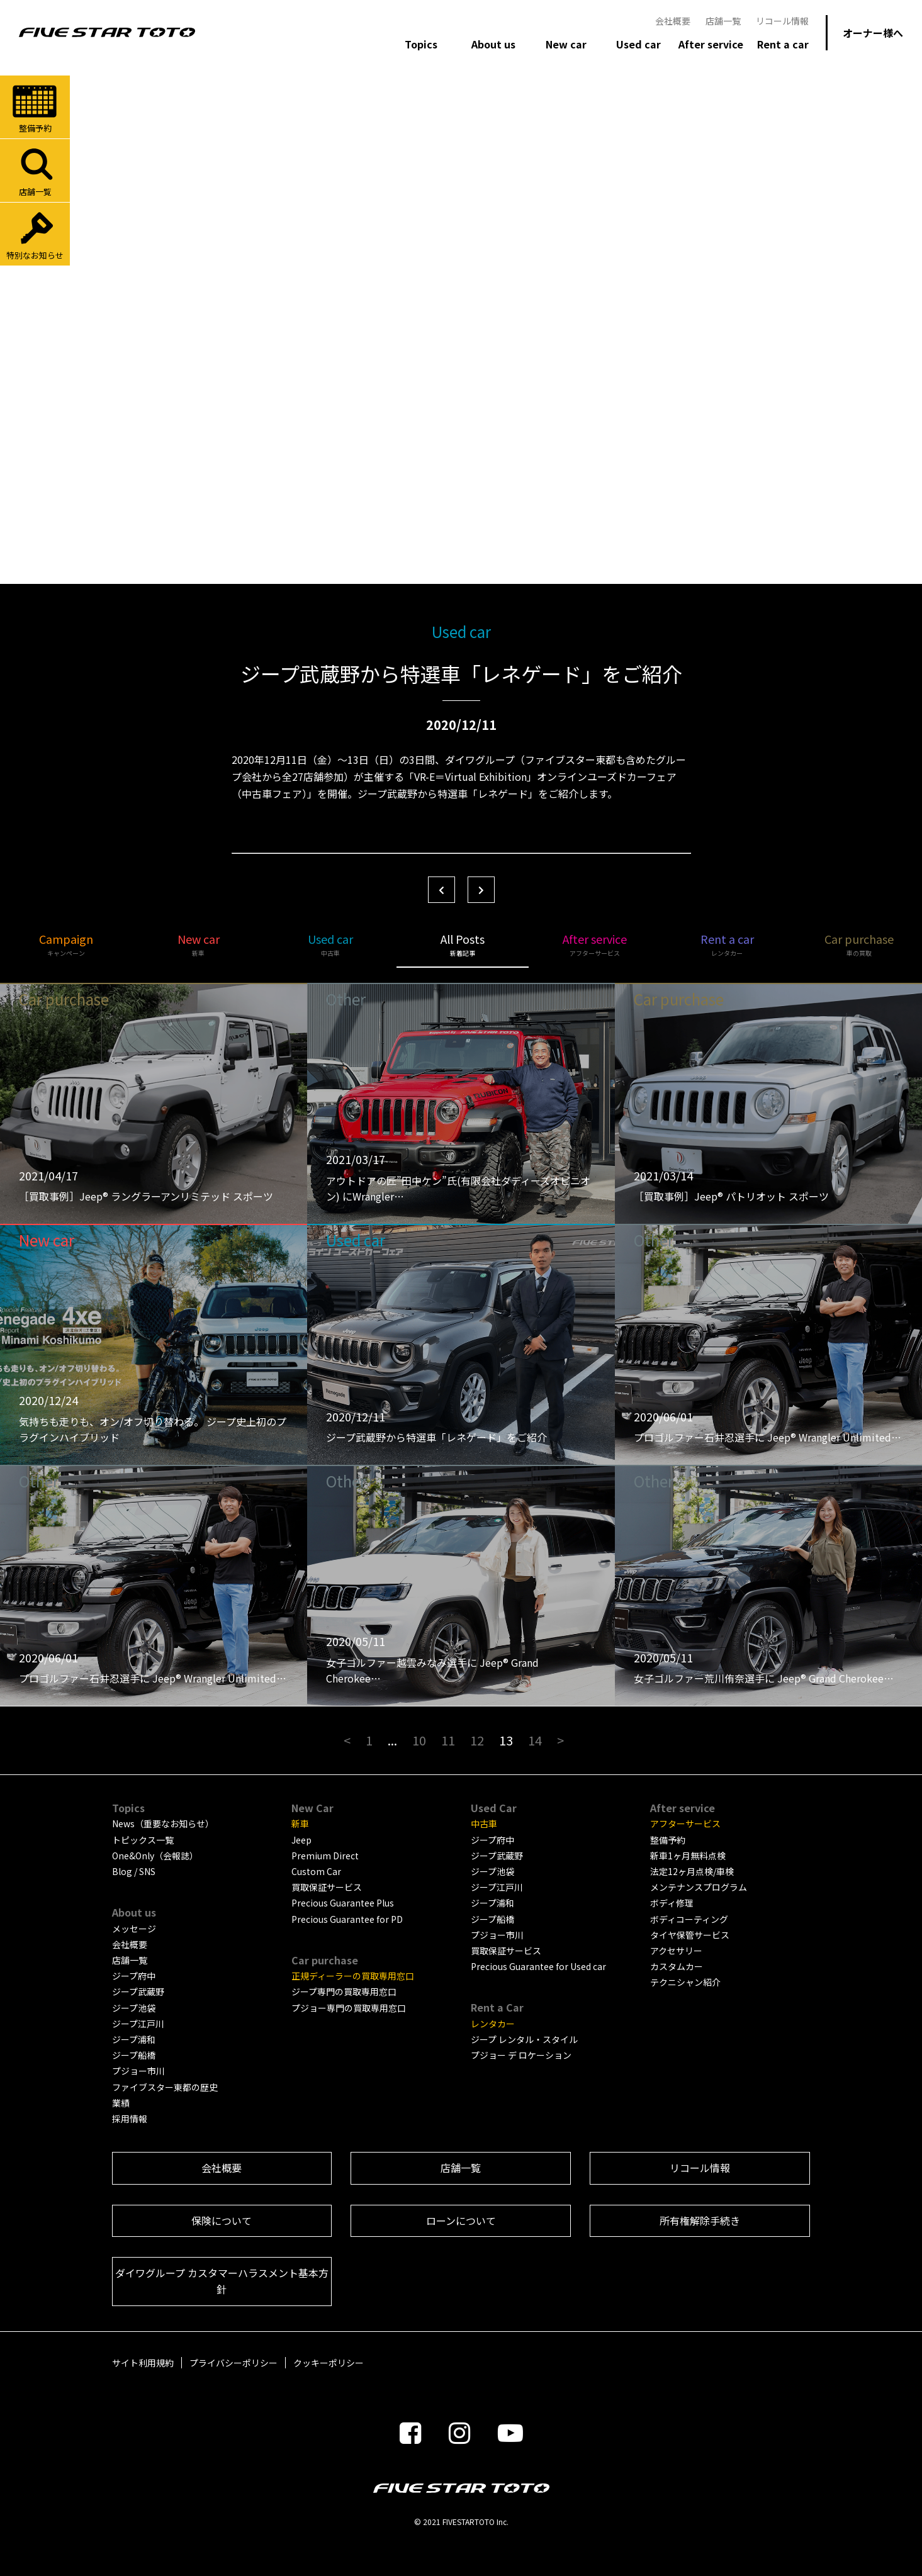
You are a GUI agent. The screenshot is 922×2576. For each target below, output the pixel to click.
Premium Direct (325, 1855)
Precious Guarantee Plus (342, 1902)
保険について (221, 2220)
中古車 (484, 1823)
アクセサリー (676, 1950)
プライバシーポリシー (233, 2362)
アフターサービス (685, 1823)
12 (477, 1740)
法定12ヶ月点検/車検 (692, 1871)
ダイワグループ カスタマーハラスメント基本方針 (222, 2281)
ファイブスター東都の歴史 (165, 2087)
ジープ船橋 (133, 2055)
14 (535, 1740)
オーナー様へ (873, 32)
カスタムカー (676, 1966)
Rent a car (727, 944)
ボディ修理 (672, 1902)
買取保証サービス (326, 1887)
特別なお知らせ (35, 235)
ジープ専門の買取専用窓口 (343, 1991)
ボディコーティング (689, 1919)
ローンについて (461, 2220)
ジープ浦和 (133, 2039)
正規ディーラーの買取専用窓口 (352, 1975)
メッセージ (134, 1928)
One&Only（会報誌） (155, 1855)
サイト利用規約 (143, 2362)
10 (419, 1740)
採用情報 (129, 2118)
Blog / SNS (133, 1871)
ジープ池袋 (133, 2008)
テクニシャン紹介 (685, 1982)
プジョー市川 (138, 2070)
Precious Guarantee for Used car (538, 1966)
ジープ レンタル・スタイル (524, 2039)
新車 (300, 1823)
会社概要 (672, 20)
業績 (121, 2103)
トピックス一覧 (143, 1840)
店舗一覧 (723, 20)
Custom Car (316, 1871)
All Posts (462, 944)
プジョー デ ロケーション (521, 2055)
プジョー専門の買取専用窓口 (348, 2008)
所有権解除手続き (700, 2220)
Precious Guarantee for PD (347, 1919)
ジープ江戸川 (138, 2023)
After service (595, 944)
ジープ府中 (133, 1975)
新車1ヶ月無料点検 (688, 1855)
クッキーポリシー (328, 2362)
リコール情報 (782, 20)
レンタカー (493, 2023)
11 (448, 1740)
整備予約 (34, 108)
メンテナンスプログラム (698, 1887)
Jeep (301, 1840)
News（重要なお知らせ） (163, 1823)
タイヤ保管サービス (689, 1935)
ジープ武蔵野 (138, 1991)
